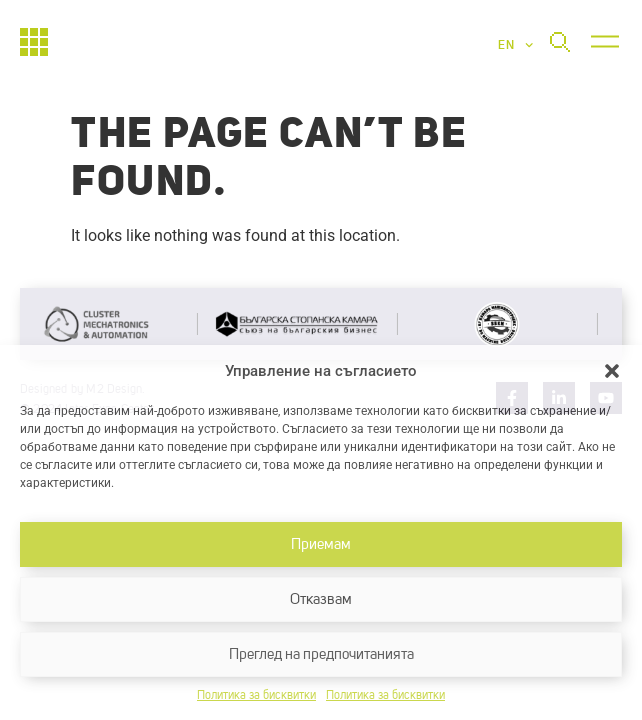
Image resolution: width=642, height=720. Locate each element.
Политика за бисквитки (256, 696)
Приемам (321, 544)
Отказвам (321, 599)
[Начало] (34, 42)
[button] (612, 371)
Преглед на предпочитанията (321, 654)
